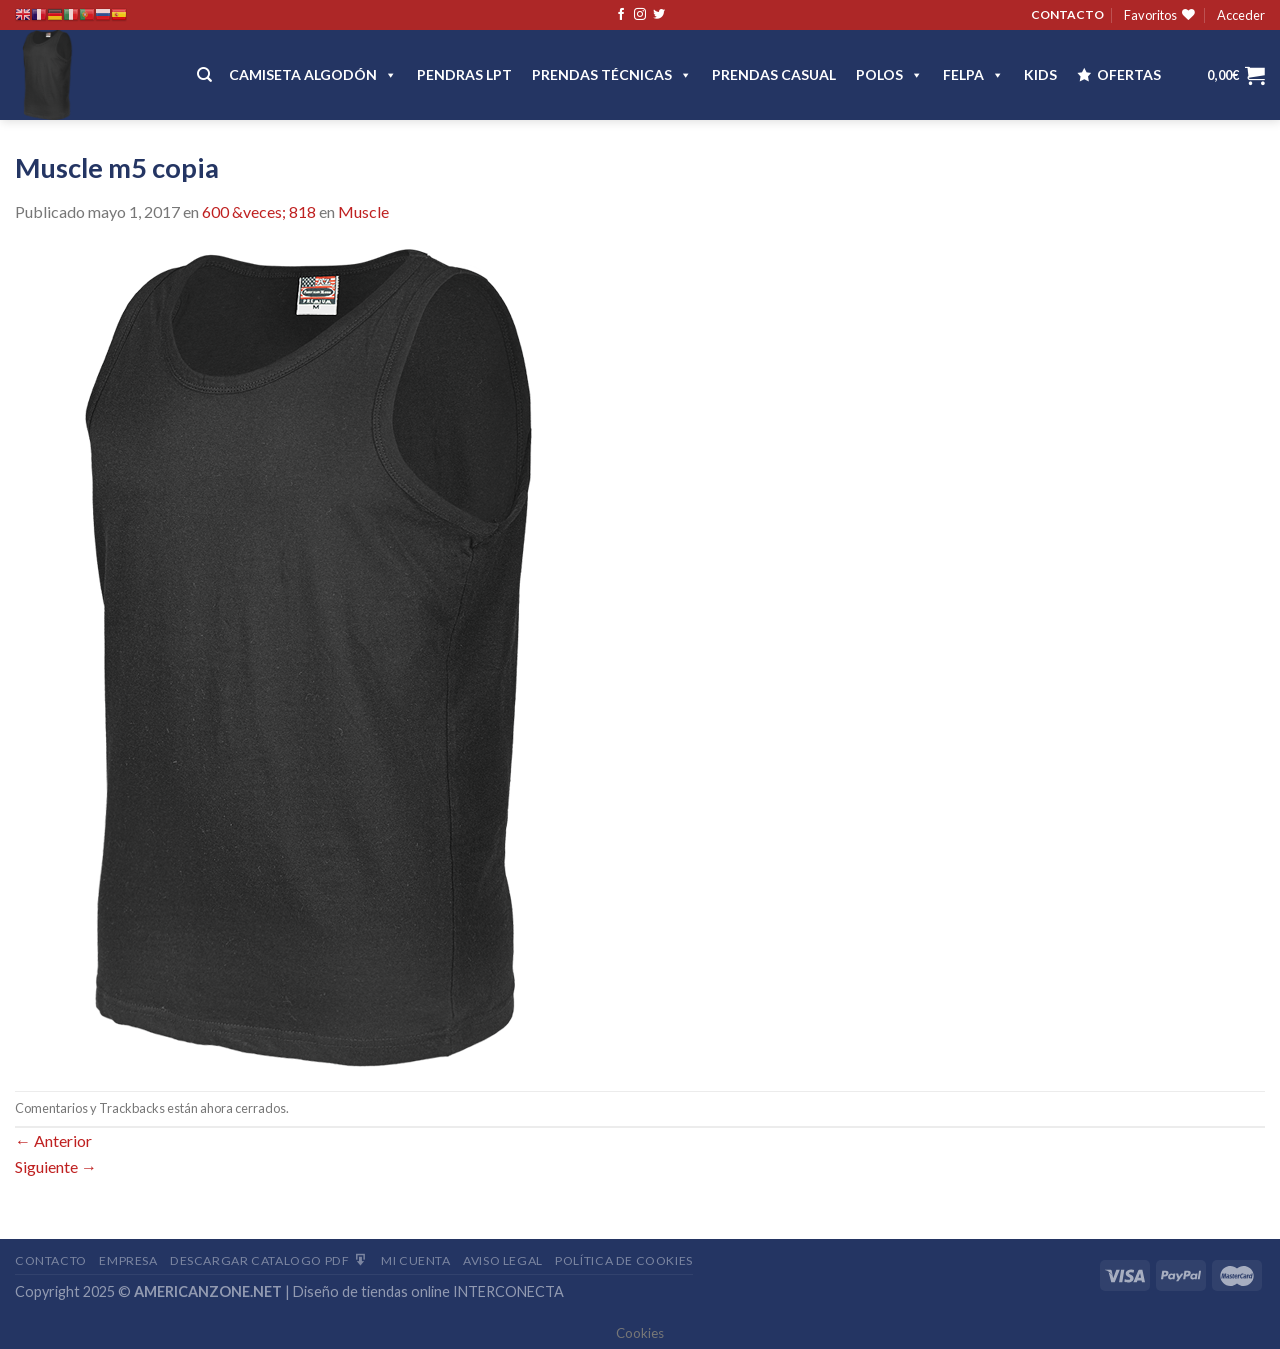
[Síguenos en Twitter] (659, 15)
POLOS (889, 74)
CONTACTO (1067, 14)
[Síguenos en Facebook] (621, 15)
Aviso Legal (503, 1260)
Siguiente (56, 1166)
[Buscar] (204, 75)
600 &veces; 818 (259, 211)
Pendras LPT (464, 74)
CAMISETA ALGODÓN (313, 74)
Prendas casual (774, 74)
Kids (1040, 74)
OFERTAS (1129, 74)
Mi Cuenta (416, 1260)
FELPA (973, 74)
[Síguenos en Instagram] (640, 15)
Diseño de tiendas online (371, 1291)
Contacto (51, 1260)
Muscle (363, 211)
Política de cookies (624, 1260)
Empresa (128, 1260)
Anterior (53, 1140)
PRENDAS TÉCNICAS (612, 74)
